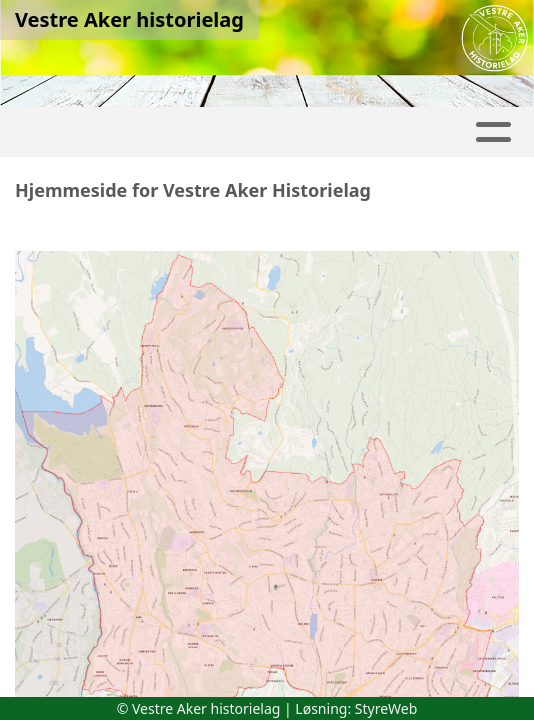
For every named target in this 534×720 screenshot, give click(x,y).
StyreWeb (386, 708)
